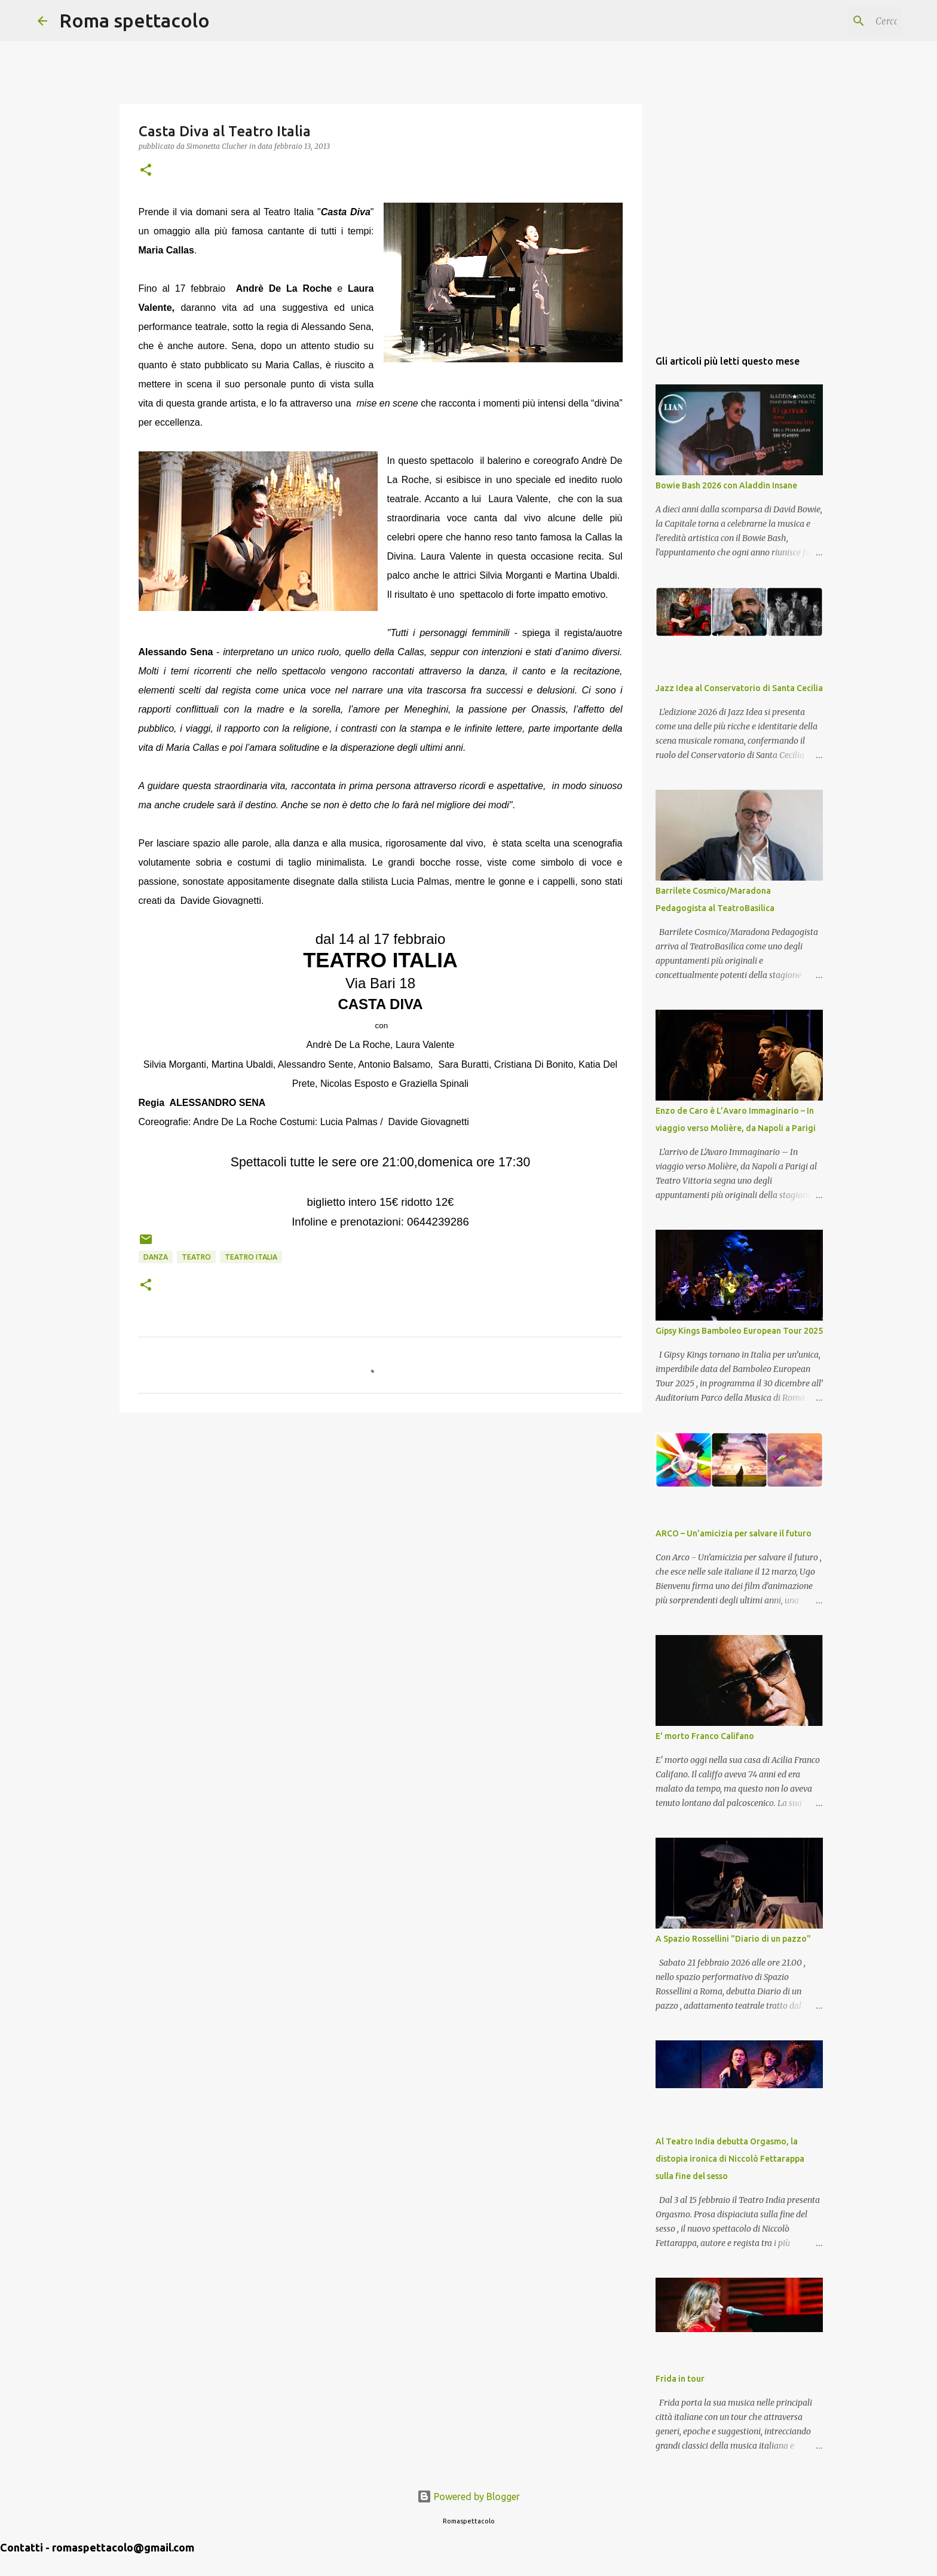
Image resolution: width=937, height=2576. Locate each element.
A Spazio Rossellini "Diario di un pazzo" (733, 1939)
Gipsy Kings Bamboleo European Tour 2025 (739, 1331)
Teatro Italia (251, 1257)
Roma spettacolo (134, 20)
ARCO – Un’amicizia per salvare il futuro (734, 1533)
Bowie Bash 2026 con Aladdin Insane (726, 485)
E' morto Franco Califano (705, 1736)
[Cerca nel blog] (839, 21)
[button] (146, 171)
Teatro (196, 1257)
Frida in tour (680, 2379)
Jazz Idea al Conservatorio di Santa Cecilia (739, 688)
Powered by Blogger (468, 2496)
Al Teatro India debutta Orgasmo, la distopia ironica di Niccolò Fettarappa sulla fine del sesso (730, 2159)
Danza (155, 1257)
